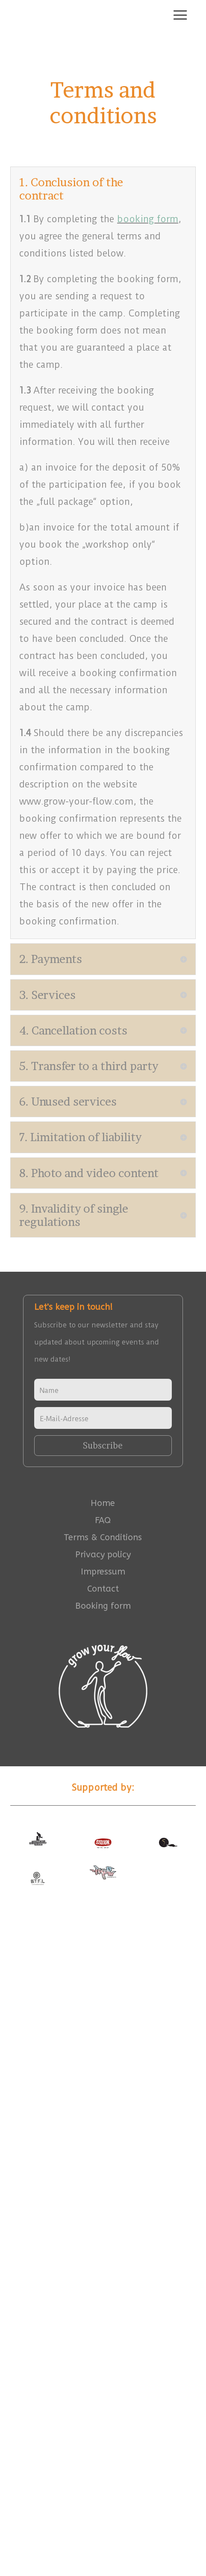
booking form (147, 219)
